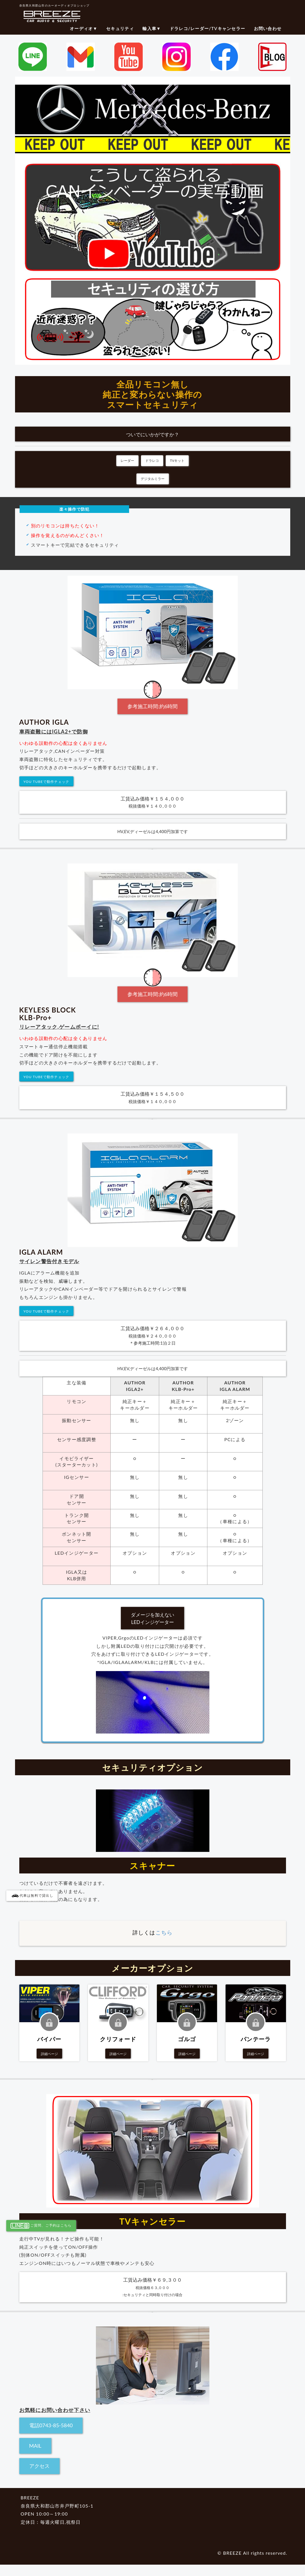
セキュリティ (120, 28)
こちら (164, 1932)
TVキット (177, 460)
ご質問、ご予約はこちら (41, 2226)
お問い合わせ (268, 28)
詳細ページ (49, 2054)
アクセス (39, 2466)
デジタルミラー (153, 479)
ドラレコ (152, 460)
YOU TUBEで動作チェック (47, 781)
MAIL (35, 2446)
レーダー (127, 460)
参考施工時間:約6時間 (152, 706)
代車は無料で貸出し (32, 1895)
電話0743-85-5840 (51, 2425)
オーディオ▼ (84, 28)
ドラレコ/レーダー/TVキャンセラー (207, 28)
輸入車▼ (151, 28)
